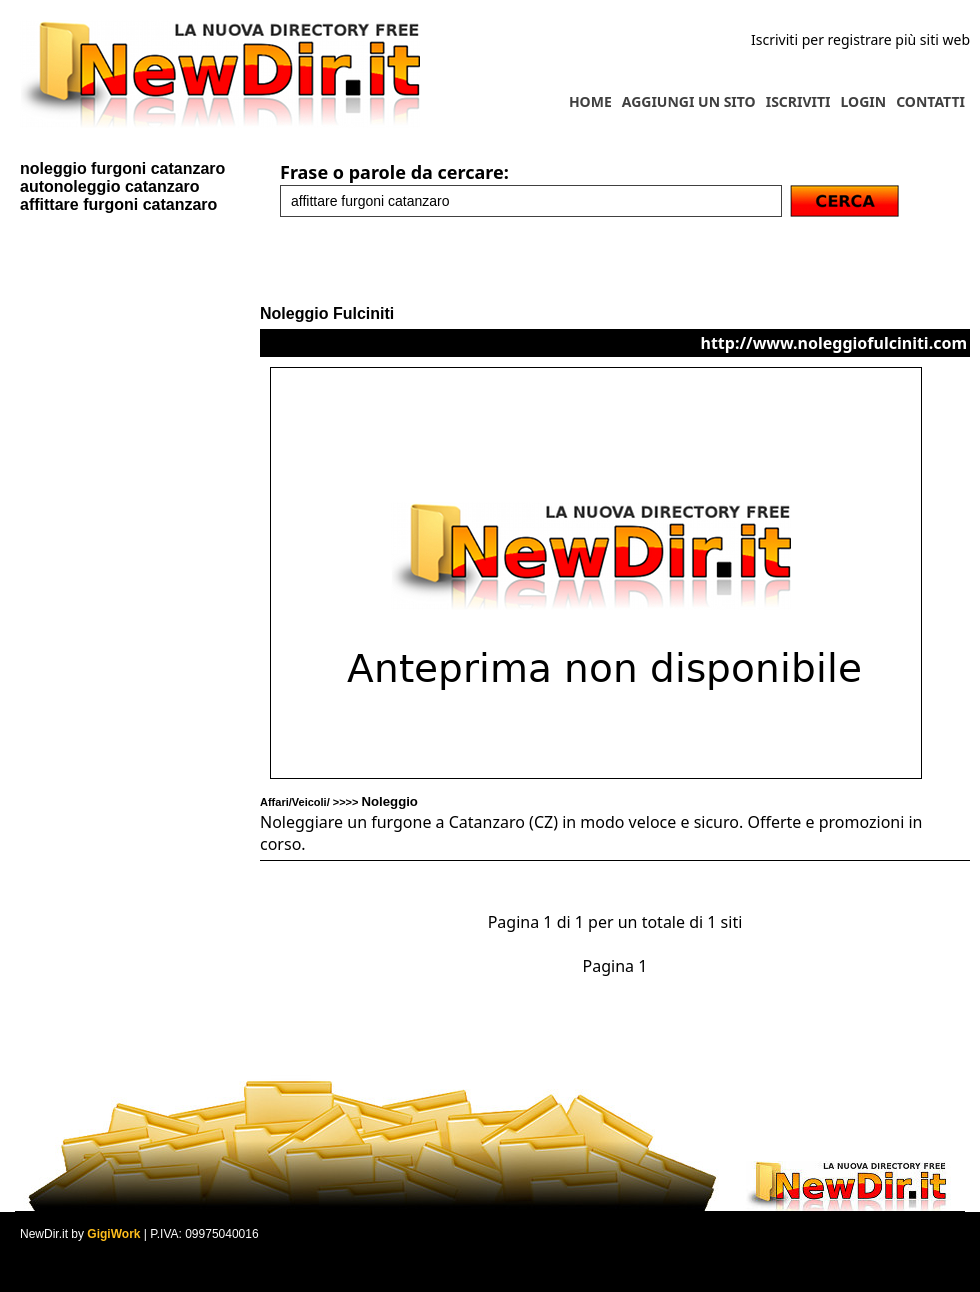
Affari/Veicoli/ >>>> (339, 802)
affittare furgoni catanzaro (118, 204)
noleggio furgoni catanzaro (122, 168)
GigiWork (113, 1234)
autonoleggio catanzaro (110, 186)
